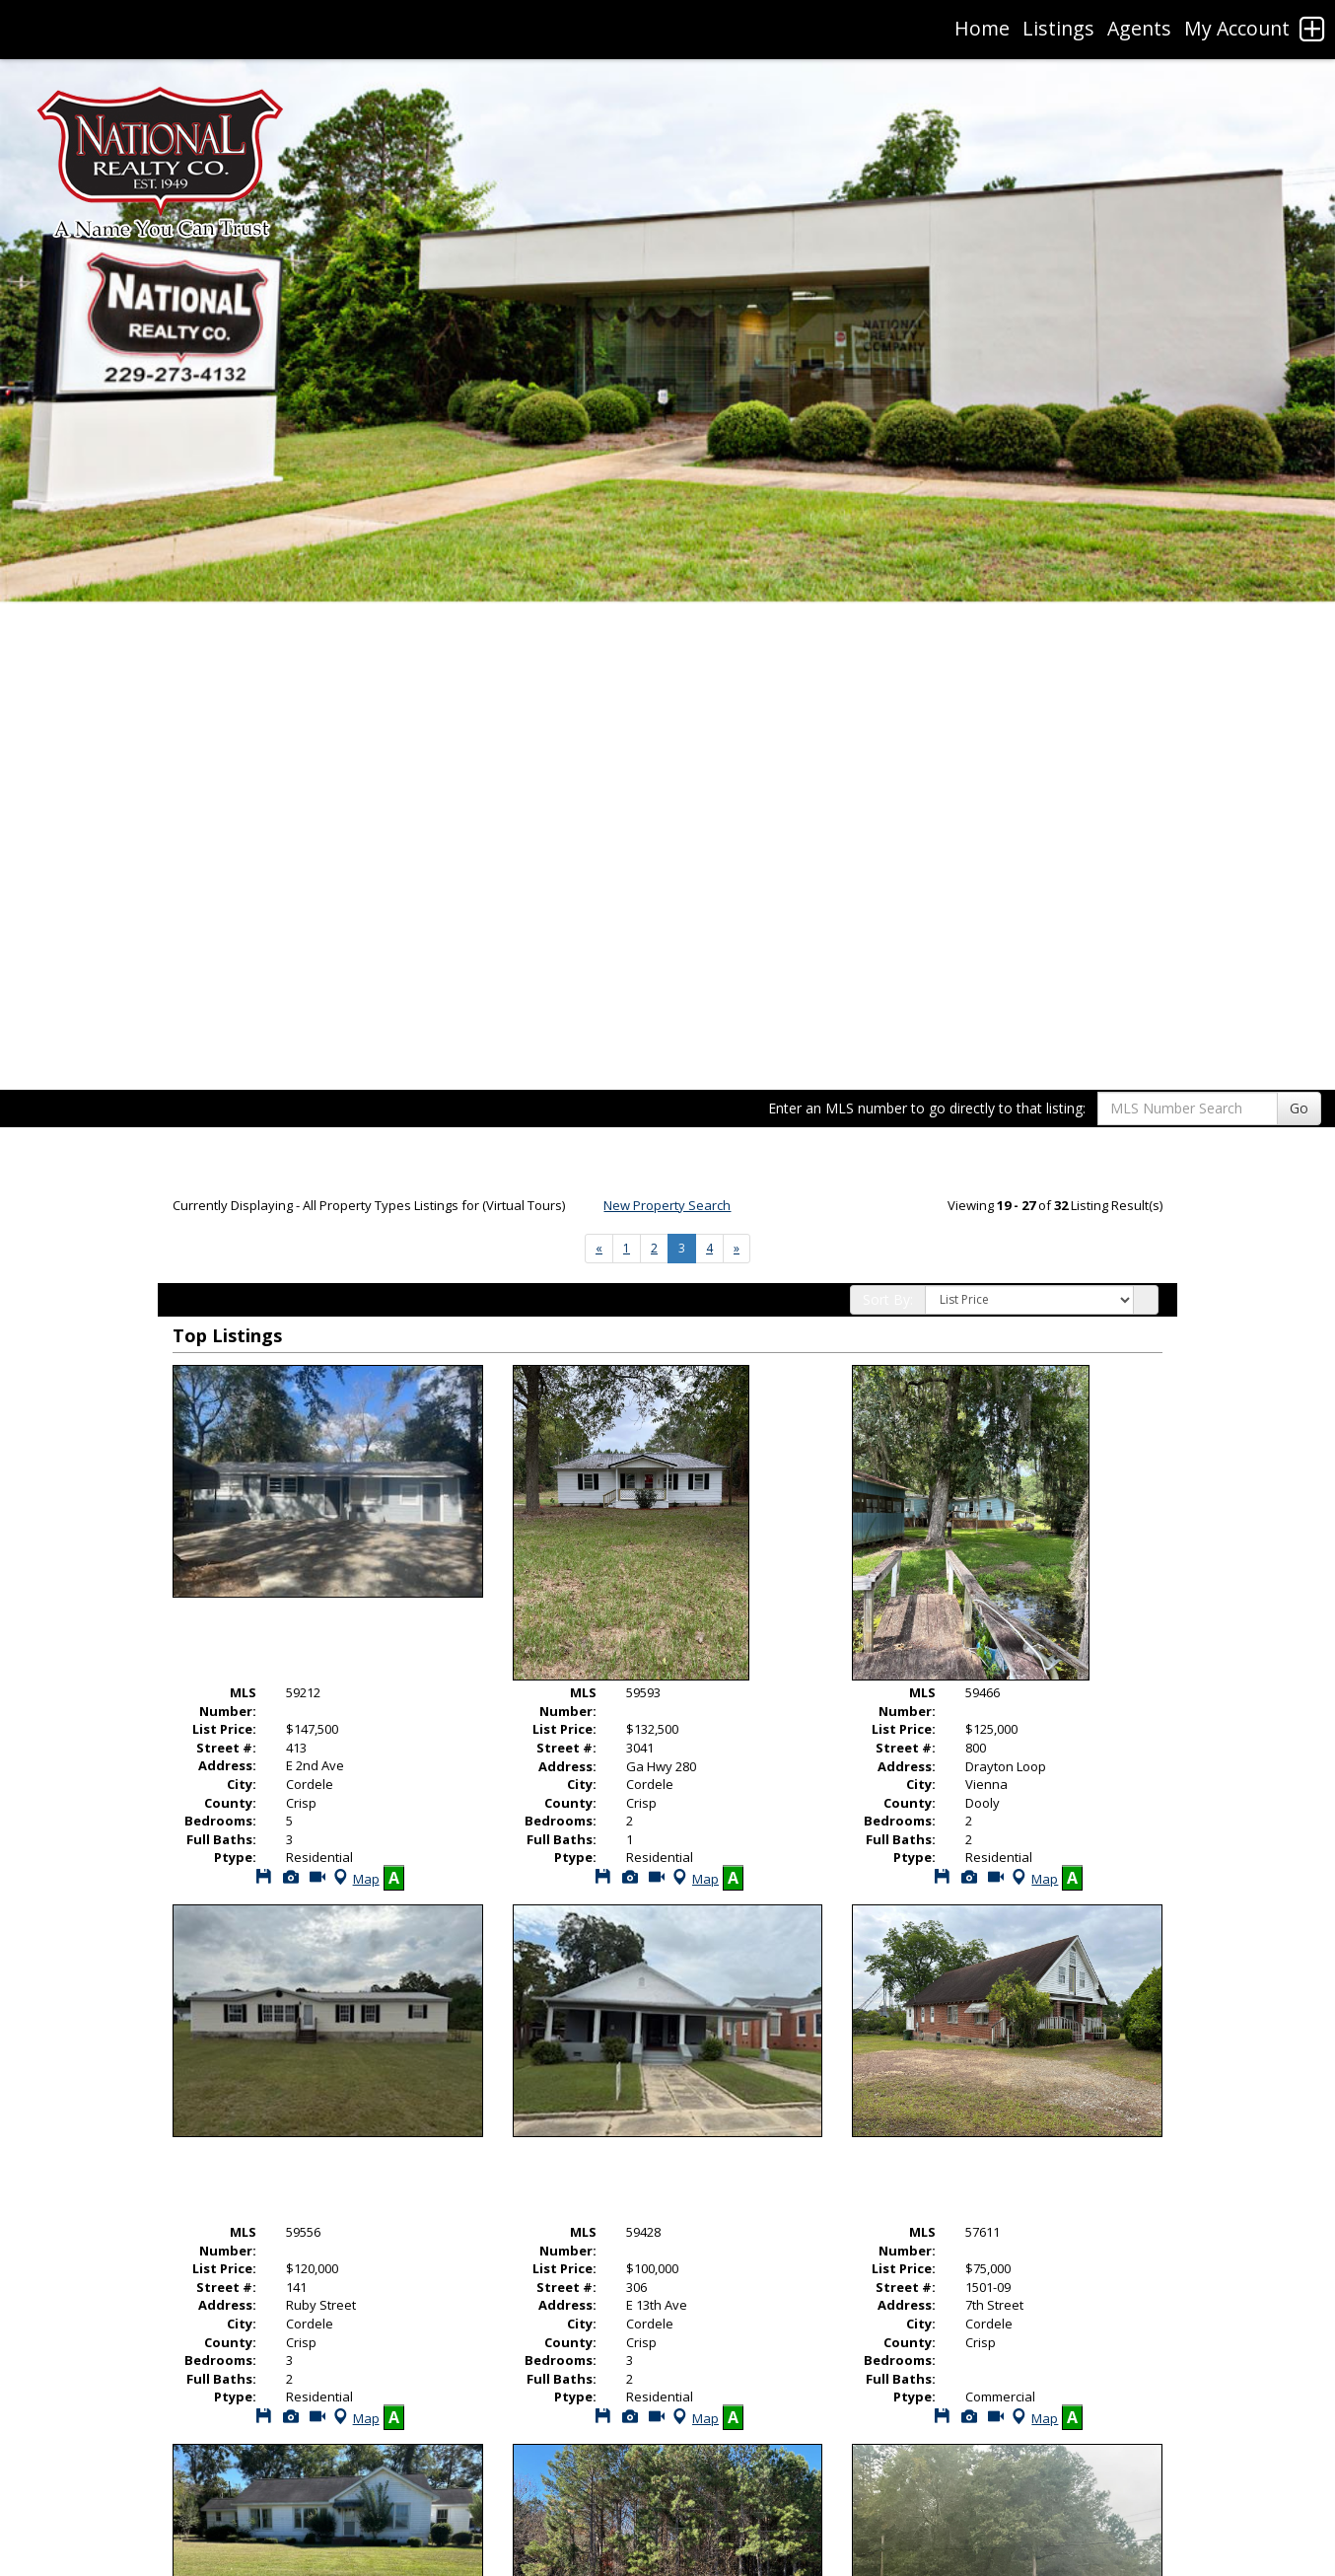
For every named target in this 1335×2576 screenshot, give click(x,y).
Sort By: (888, 1299)
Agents (1139, 28)
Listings (1058, 28)
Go (1299, 1108)
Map (354, 1879)
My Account (1237, 28)
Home (982, 28)
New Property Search (667, 1205)
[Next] (599, 1248)
